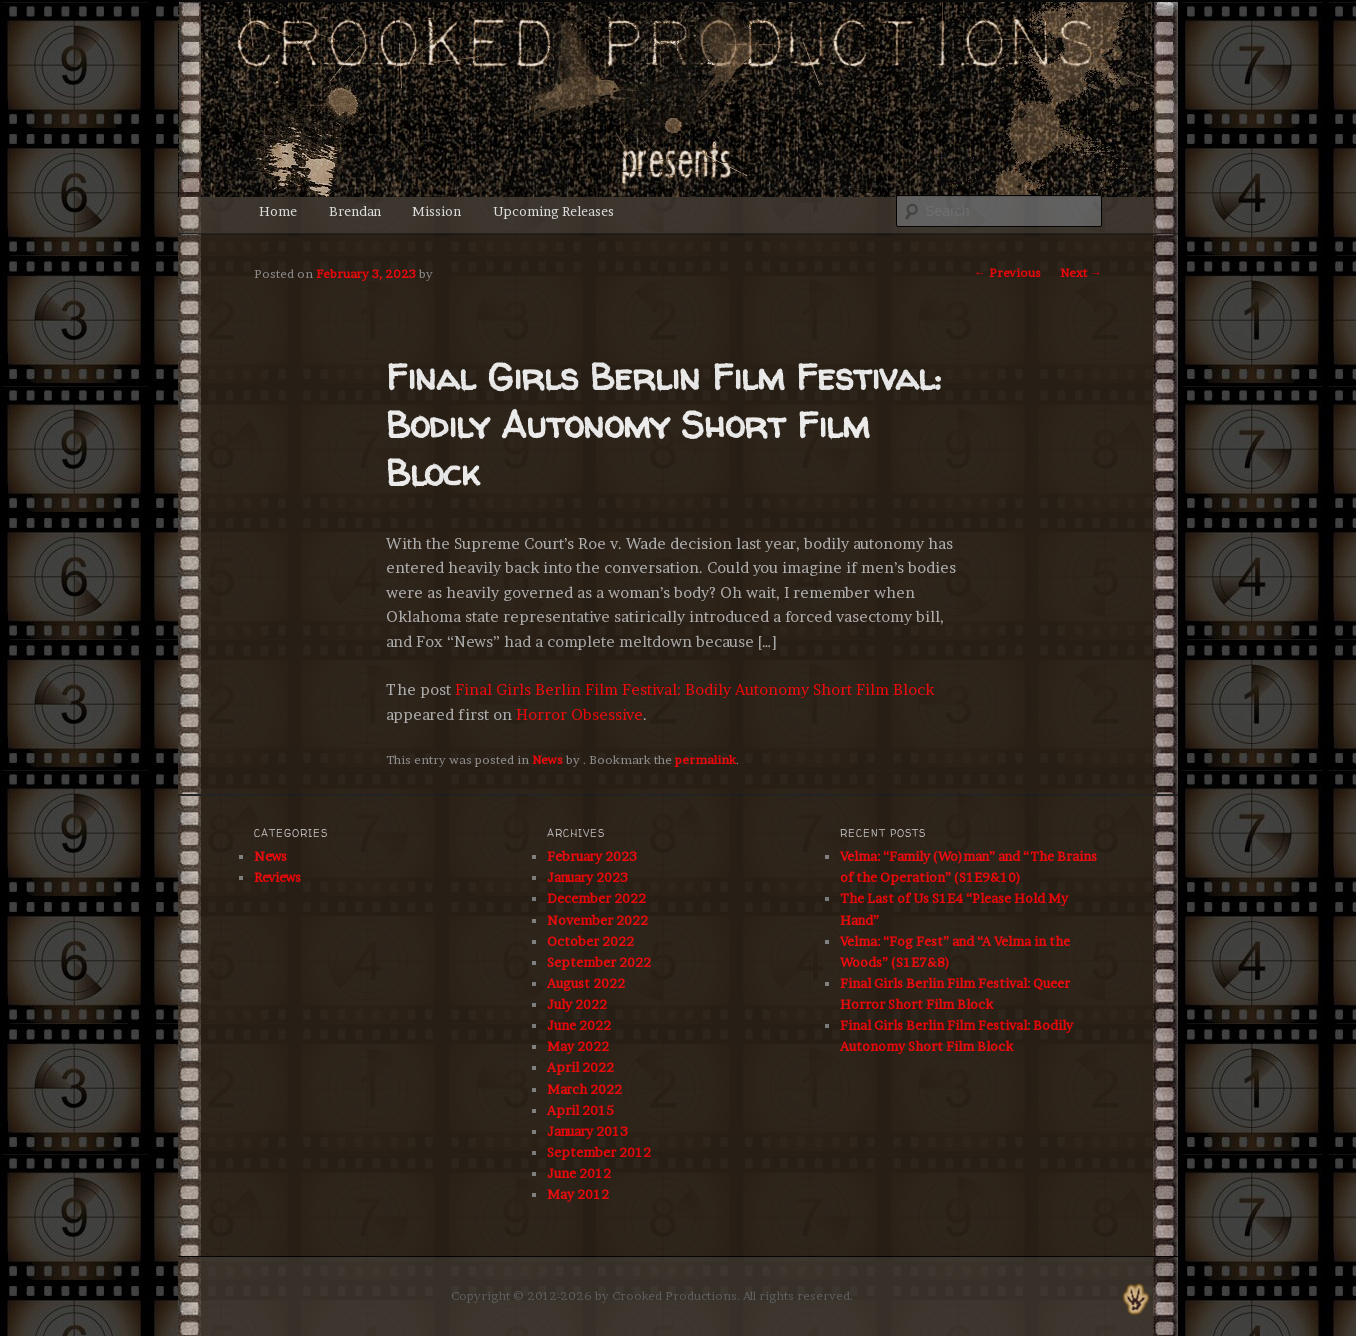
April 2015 (580, 1110)
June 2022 (579, 1025)
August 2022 (586, 983)
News (547, 759)
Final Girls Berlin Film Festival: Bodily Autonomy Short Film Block (694, 689)
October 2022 (590, 941)
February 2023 (592, 856)
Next (1081, 272)
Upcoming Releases (553, 211)
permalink (705, 759)
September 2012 (599, 1152)
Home (278, 211)
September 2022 (599, 962)
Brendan (355, 211)
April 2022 (580, 1067)
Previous (1007, 272)
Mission (436, 211)
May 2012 (578, 1194)
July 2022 (577, 1004)
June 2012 (579, 1173)
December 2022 (596, 898)
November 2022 (597, 920)
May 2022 (578, 1046)
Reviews (277, 877)
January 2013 (587, 1131)
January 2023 (587, 877)
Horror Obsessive (579, 714)
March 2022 (584, 1089)
